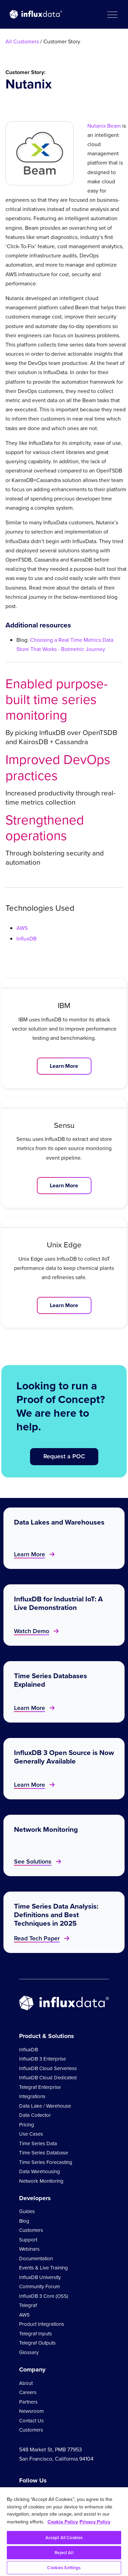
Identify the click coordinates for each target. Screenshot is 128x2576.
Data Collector (35, 2115)
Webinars (29, 2249)
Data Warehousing (39, 2171)
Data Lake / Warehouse (45, 2106)
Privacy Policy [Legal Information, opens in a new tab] (95, 2521)
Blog (24, 2221)
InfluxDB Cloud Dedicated (48, 2077)
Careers (28, 2392)
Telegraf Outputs (37, 2343)
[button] (112, 14)
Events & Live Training (43, 2267)
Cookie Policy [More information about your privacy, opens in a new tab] (62, 2521)
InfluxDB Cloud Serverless (48, 2068)
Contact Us (31, 2420)
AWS (22, 928)
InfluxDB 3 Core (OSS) (43, 2296)
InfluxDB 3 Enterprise (42, 2059)
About (26, 2383)
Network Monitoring (41, 2181)
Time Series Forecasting (45, 2162)
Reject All (64, 2552)
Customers (31, 2230)
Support (28, 2240)
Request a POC (64, 1456)
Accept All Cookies (64, 2537)
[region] (64, 2531)
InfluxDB (26, 939)
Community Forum (39, 2286)
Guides (27, 2211)
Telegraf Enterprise (40, 2087)
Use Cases (31, 2134)
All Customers (22, 41)
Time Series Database (43, 2152)
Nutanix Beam (104, 126)
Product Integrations (41, 2324)
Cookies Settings (64, 2567)
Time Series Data (38, 2143)
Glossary (29, 2352)
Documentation (36, 2258)
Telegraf (28, 2305)
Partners (28, 2402)
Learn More (64, 1066)
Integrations (32, 2096)
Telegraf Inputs (35, 2333)
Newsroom (31, 2411)
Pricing (26, 2124)
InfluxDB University (40, 2277)
